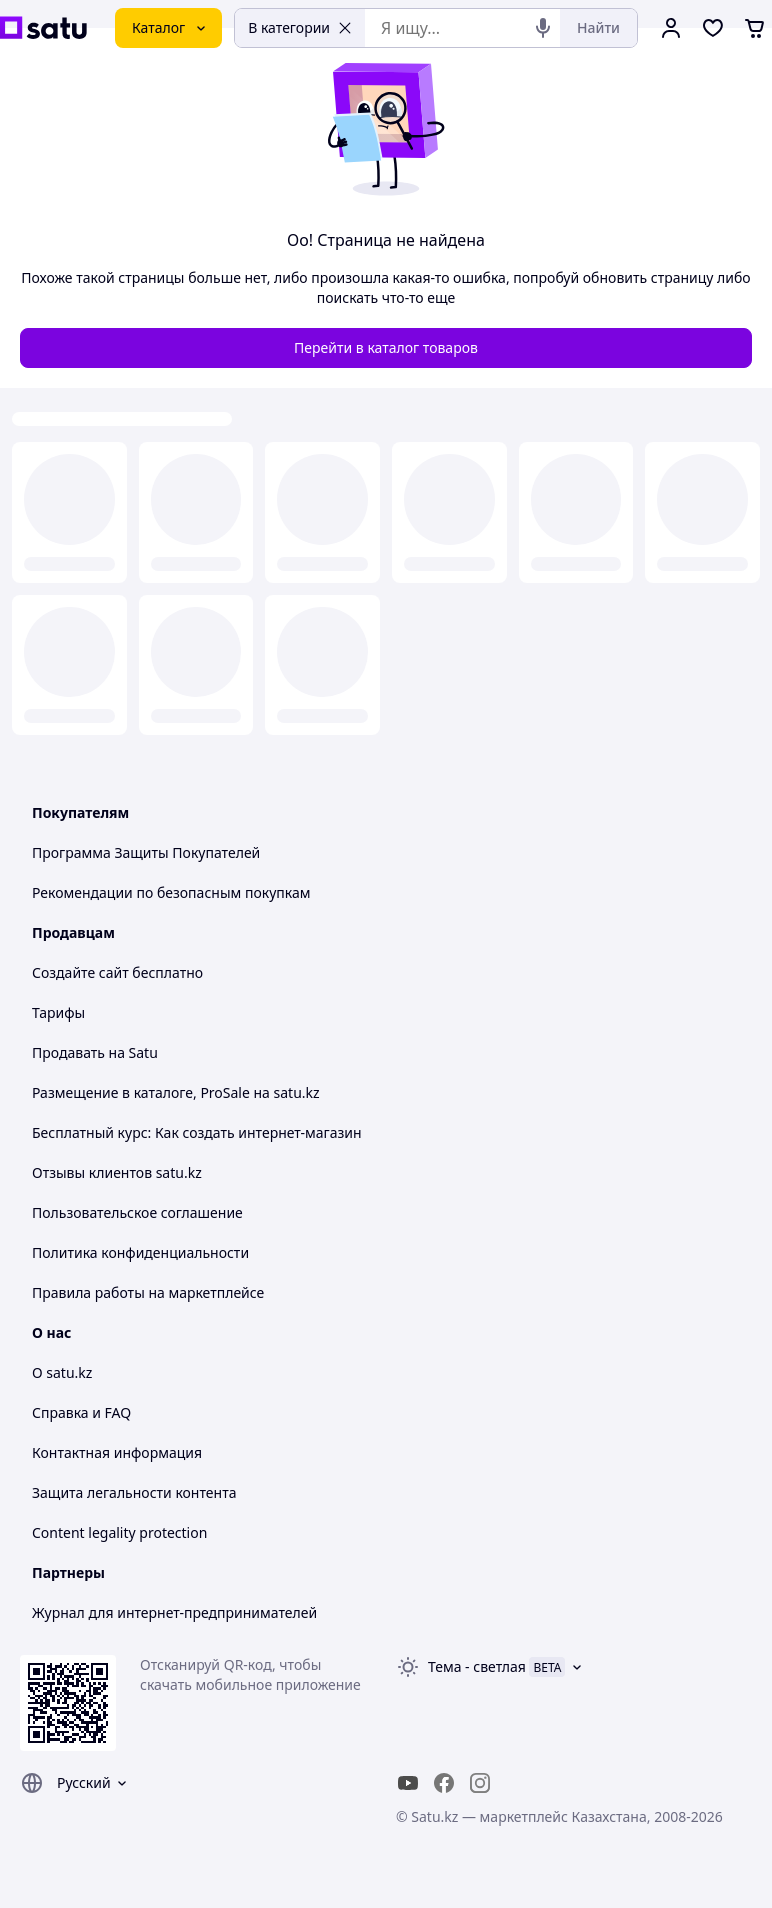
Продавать (68, 1052)
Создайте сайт (80, 972)
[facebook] (444, 1783)
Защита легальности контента (134, 1492)
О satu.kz (62, 1372)
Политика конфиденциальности (140, 1252)
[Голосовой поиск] (543, 28)
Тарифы (58, 1012)
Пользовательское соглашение (137, 1212)
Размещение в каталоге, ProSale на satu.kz (176, 1092)
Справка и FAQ (81, 1412)
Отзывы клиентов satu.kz (117, 1172)
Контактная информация (117, 1452)
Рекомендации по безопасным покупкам (171, 892)
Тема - (477, 1666)
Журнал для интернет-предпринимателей (174, 1612)
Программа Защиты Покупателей (146, 852)
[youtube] (408, 1783)
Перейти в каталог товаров (386, 347)
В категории (300, 27)
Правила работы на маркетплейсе (148, 1292)
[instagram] (480, 1783)
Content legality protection (119, 1532)
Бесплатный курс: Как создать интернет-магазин (197, 1132)
